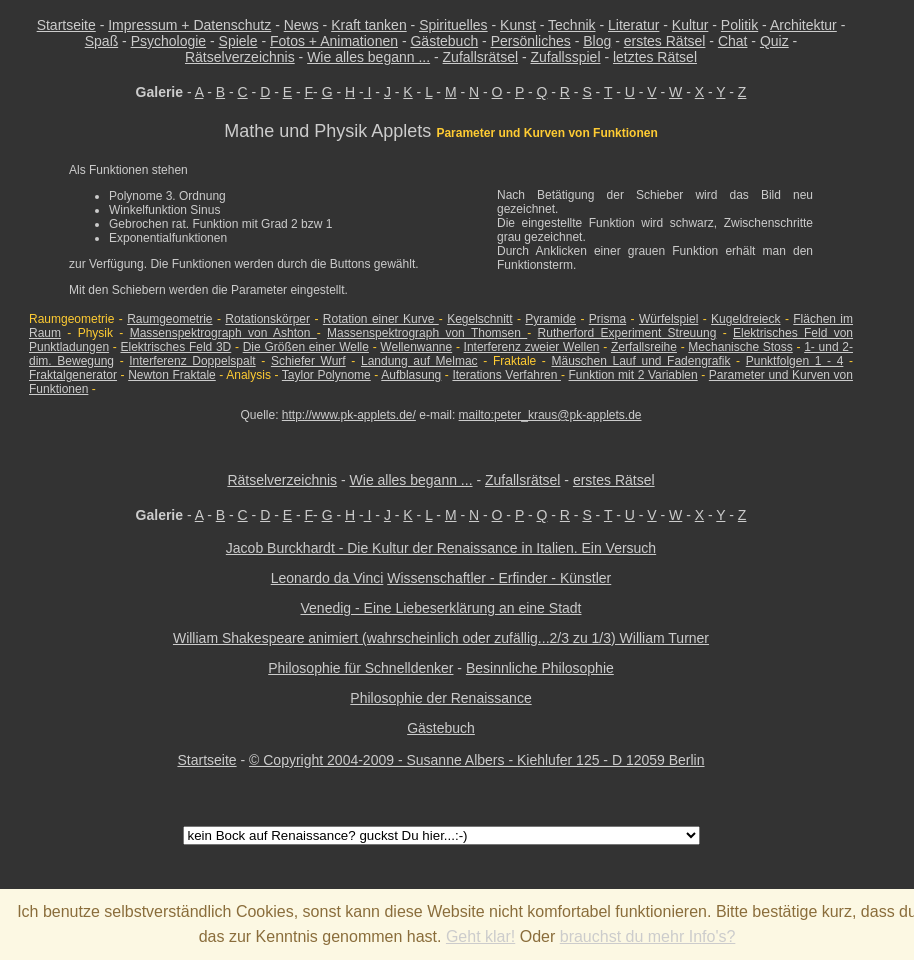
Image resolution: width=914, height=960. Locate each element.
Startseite (66, 25)
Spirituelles (453, 25)
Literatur (633, 25)
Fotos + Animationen (334, 41)
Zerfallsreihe (644, 347)
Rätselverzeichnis (240, 57)
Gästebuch (444, 41)
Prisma (607, 319)
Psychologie (169, 41)
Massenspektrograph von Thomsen (427, 333)
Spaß (101, 41)
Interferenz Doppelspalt (192, 361)
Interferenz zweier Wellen (532, 347)
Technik (571, 25)
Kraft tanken (369, 25)
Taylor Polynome (326, 375)
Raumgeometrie (169, 319)
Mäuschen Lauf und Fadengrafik (640, 361)
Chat (733, 41)
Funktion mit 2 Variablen (633, 375)
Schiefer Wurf (308, 361)
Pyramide (550, 319)
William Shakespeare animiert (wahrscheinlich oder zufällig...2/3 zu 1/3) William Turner (441, 638)
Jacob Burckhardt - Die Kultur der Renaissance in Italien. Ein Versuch (441, 548)
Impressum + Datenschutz (189, 25)
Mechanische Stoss (740, 347)
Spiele (238, 41)
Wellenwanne (416, 347)
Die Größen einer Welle (306, 347)
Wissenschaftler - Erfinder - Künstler (499, 578)
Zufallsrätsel (480, 57)
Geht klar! (480, 936)
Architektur (803, 25)
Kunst (518, 25)
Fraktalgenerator (73, 375)
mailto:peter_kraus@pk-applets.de (550, 415)
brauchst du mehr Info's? (648, 936)
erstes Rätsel (665, 41)
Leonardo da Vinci (327, 578)
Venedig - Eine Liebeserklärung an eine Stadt (441, 608)
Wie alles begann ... (368, 57)
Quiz (774, 41)
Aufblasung (411, 375)
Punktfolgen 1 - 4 (795, 361)
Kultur (690, 25)
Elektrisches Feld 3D (175, 347)
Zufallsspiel (565, 57)
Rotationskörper (267, 319)
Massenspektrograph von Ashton (223, 333)
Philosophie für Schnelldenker (360, 668)
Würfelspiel (668, 319)
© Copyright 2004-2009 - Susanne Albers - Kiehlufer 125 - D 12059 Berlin (476, 760)
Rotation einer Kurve (381, 319)
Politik (739, 25)
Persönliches (531, 41)
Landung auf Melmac (419, 361)
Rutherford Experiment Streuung (627, 333)
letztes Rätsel (655, 57)
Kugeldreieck (745, 319)
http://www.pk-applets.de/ (349, 415)
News (301, 25)
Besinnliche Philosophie (540, 668)
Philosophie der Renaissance (440, 698)
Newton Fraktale (172, 375)
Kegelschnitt (479, 319)
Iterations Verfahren (506, 375)
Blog (597, 41)
